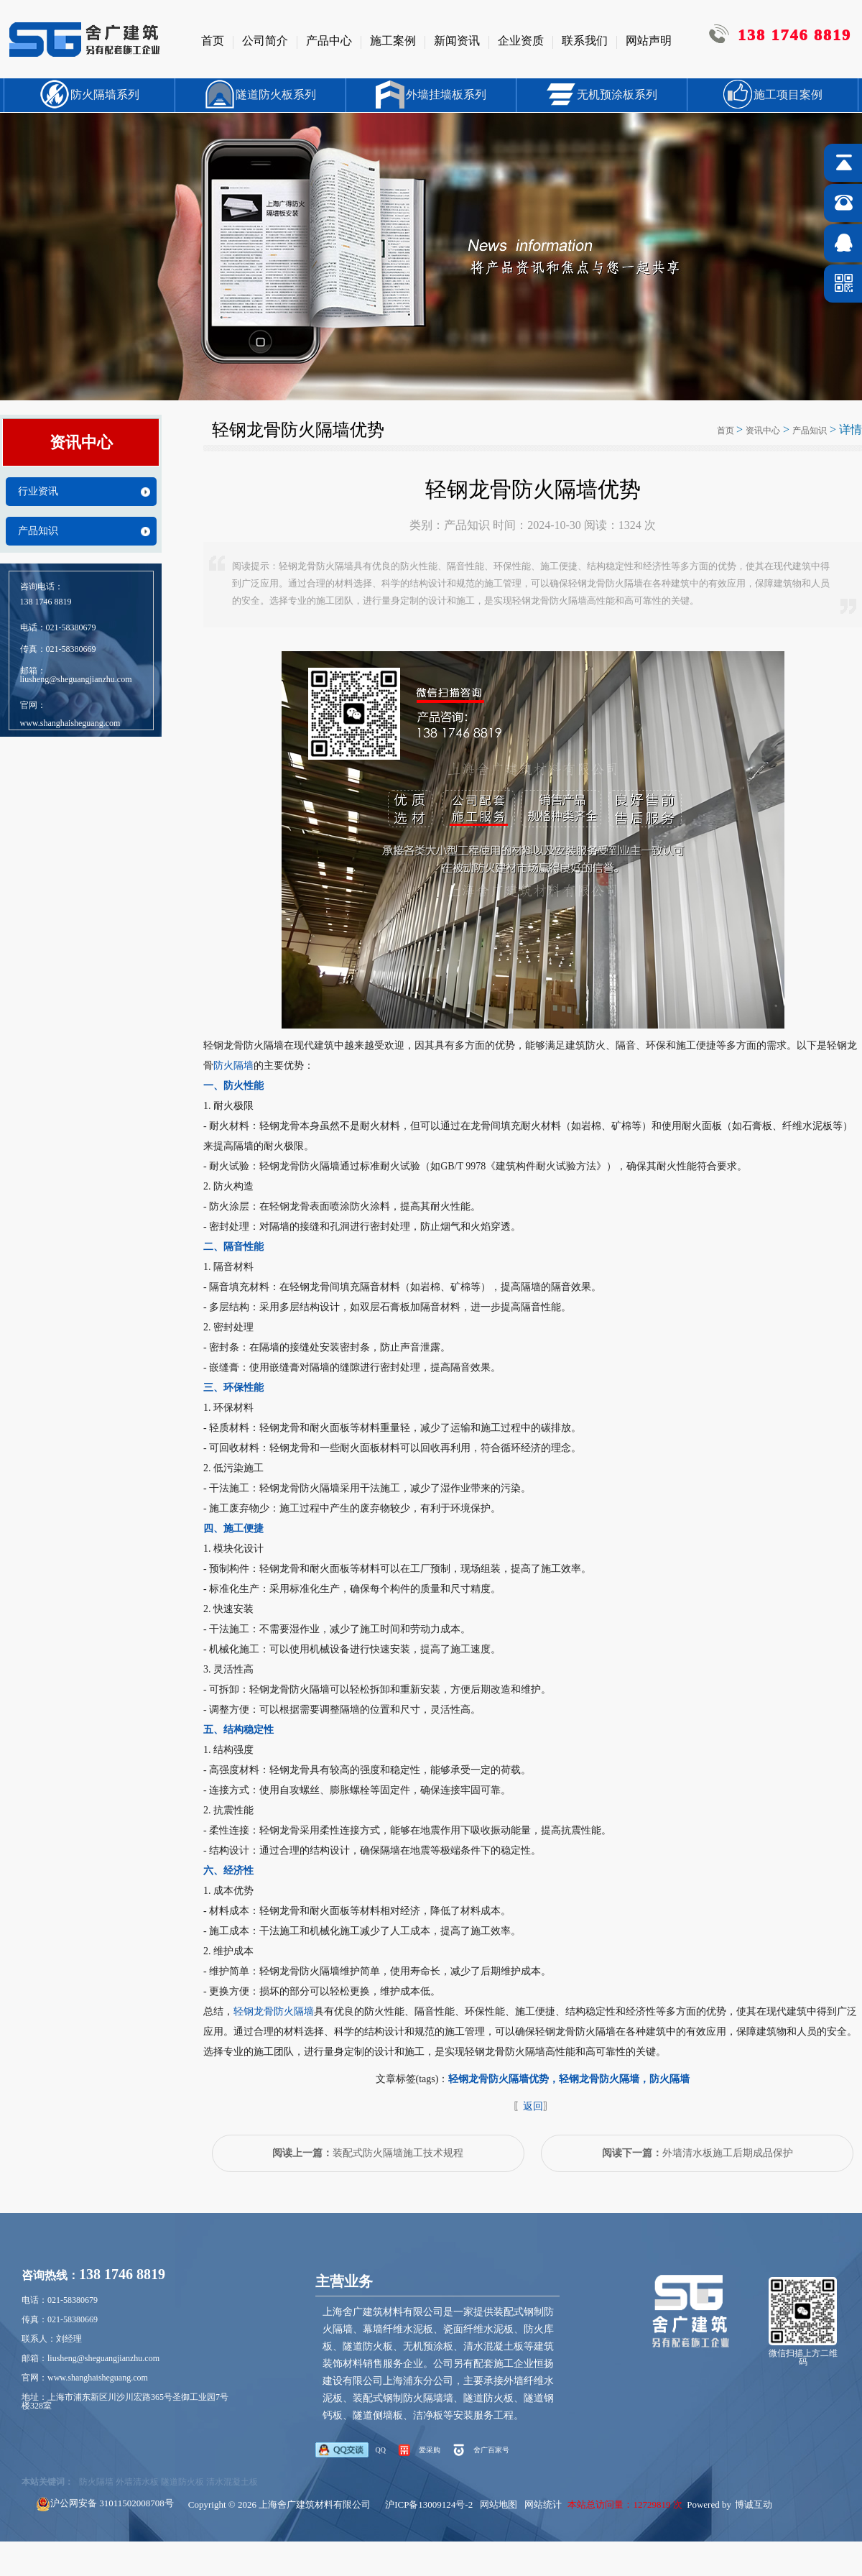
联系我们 (585, 40)
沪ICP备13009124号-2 (429, 2504)
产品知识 (38, 531)
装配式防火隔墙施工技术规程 (367, 2153)
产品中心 (329, 40)
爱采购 (429, 2450)
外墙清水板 (137, 2482)
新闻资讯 (457, 40)
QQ (381, 2450)
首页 (212, 40)
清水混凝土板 (232, 2482)
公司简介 (265, 40)
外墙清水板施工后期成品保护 (697, 2153)
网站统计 (543, 2504)
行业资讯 (38, 492)
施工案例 (393, 40)
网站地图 (498, 2504)
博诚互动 (753, 2504)
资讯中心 (763, 431)
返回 (533, 2106)
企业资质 (521, 40)
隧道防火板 (182, 2482)
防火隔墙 (233, 1065)
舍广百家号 (491, 2450)
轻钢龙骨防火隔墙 (273, 2011)
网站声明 (649, 40)
